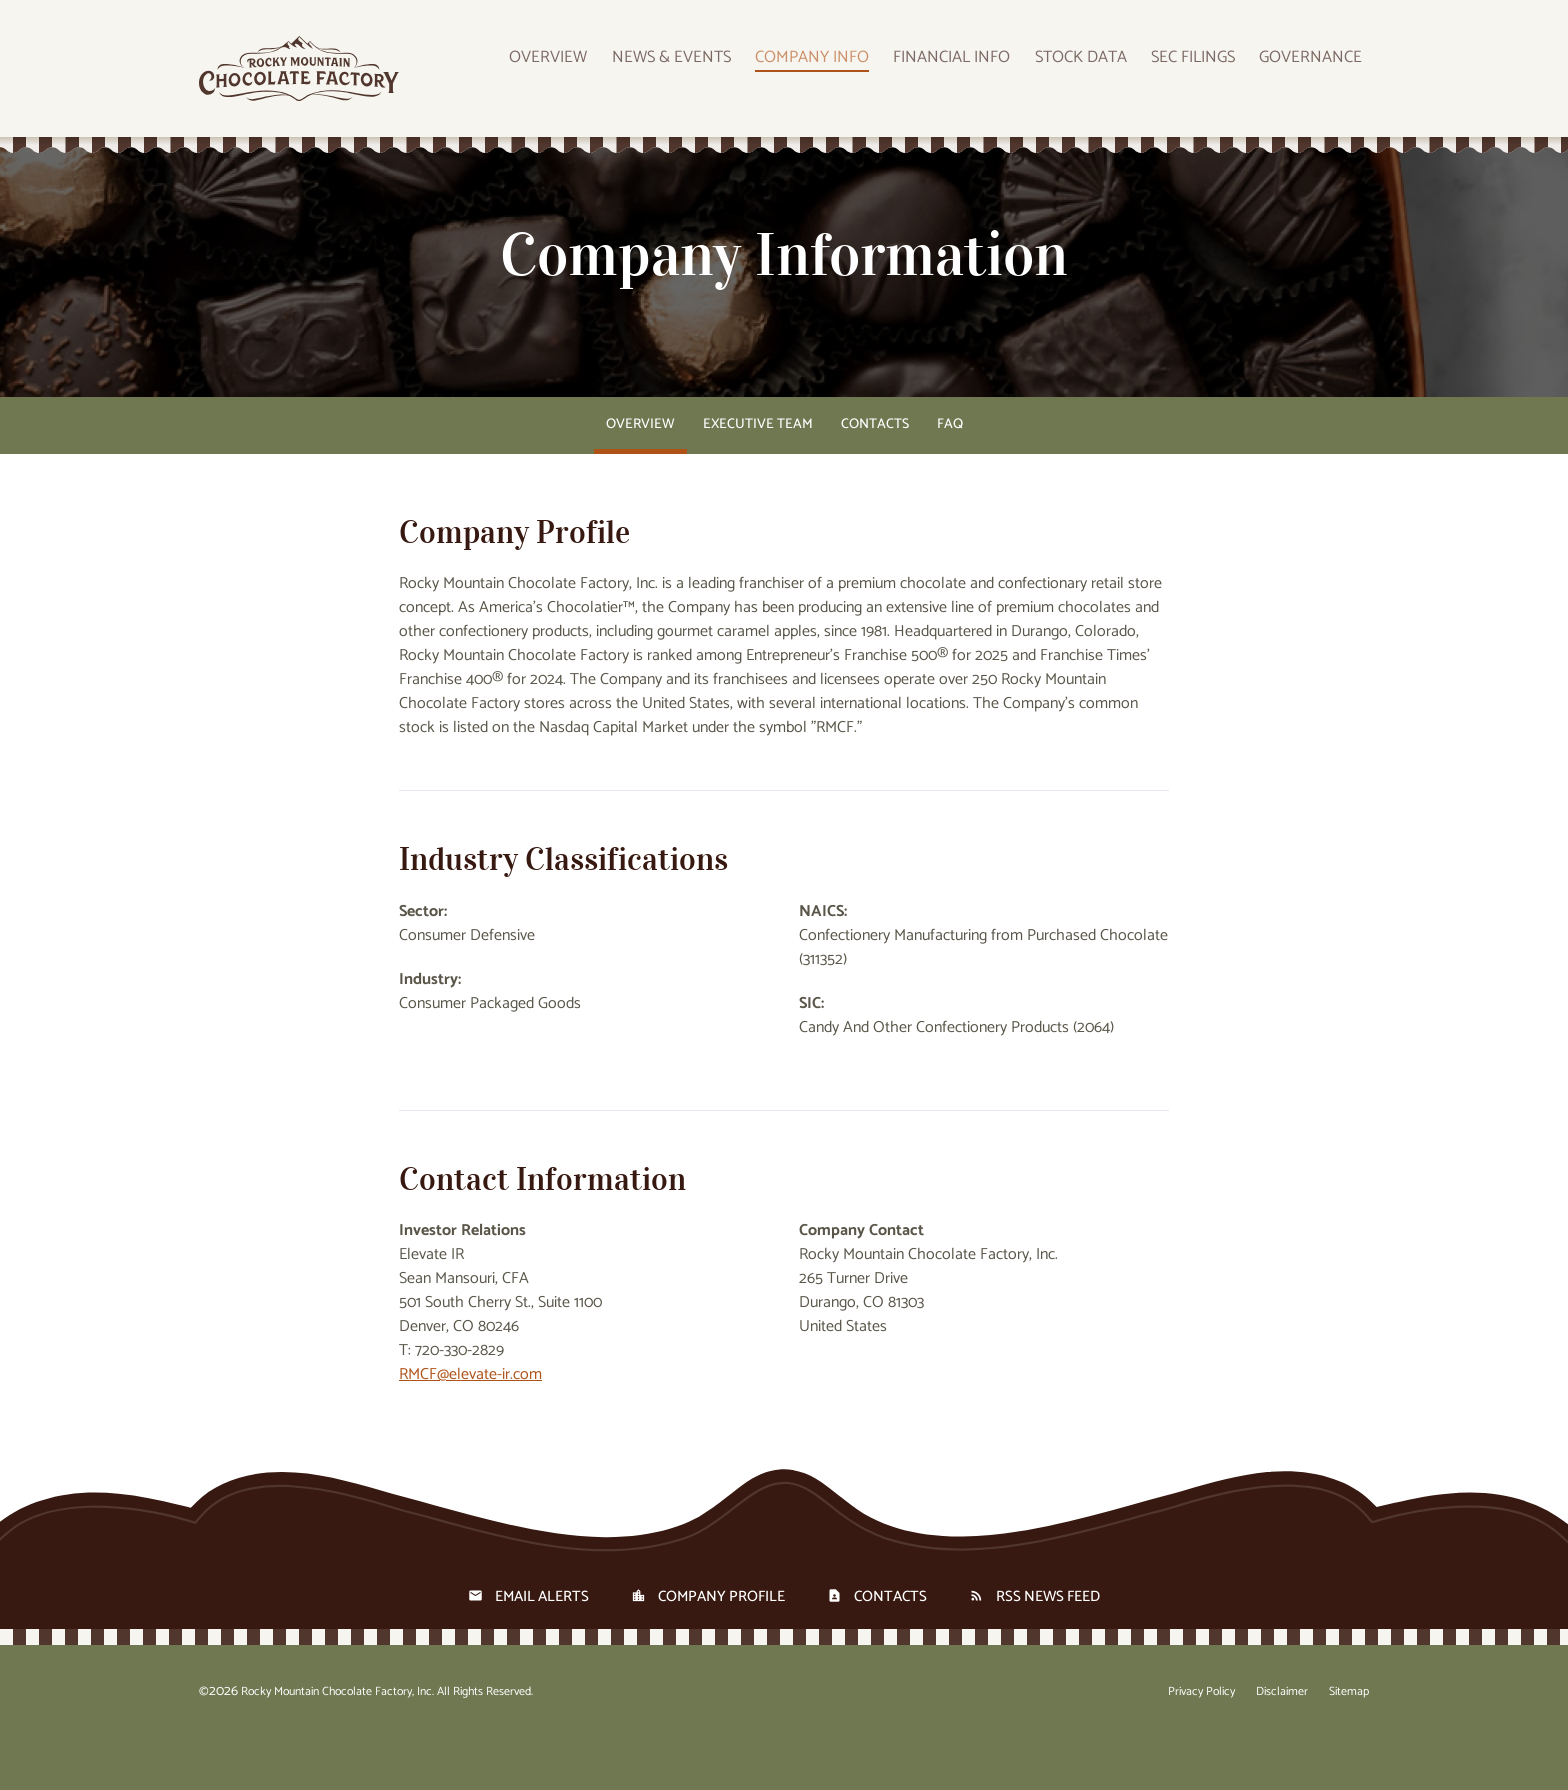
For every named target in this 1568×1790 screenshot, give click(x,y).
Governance (1320, 72)
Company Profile (721, 1647)
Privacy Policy (1201, 1743)
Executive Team (758, 475)
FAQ (950, 475)
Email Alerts (542, 1647)
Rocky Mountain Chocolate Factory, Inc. (337, 1742)
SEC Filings (1214, 72)
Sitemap (1349, 1743)
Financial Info (992, 72)
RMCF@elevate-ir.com (470, 1425)
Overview (624, 72)
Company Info (863, 72)
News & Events (735, 72)
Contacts (875, 475)
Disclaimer (1282, 1743)
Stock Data (1111, 72)
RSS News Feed (1048, 1647)
